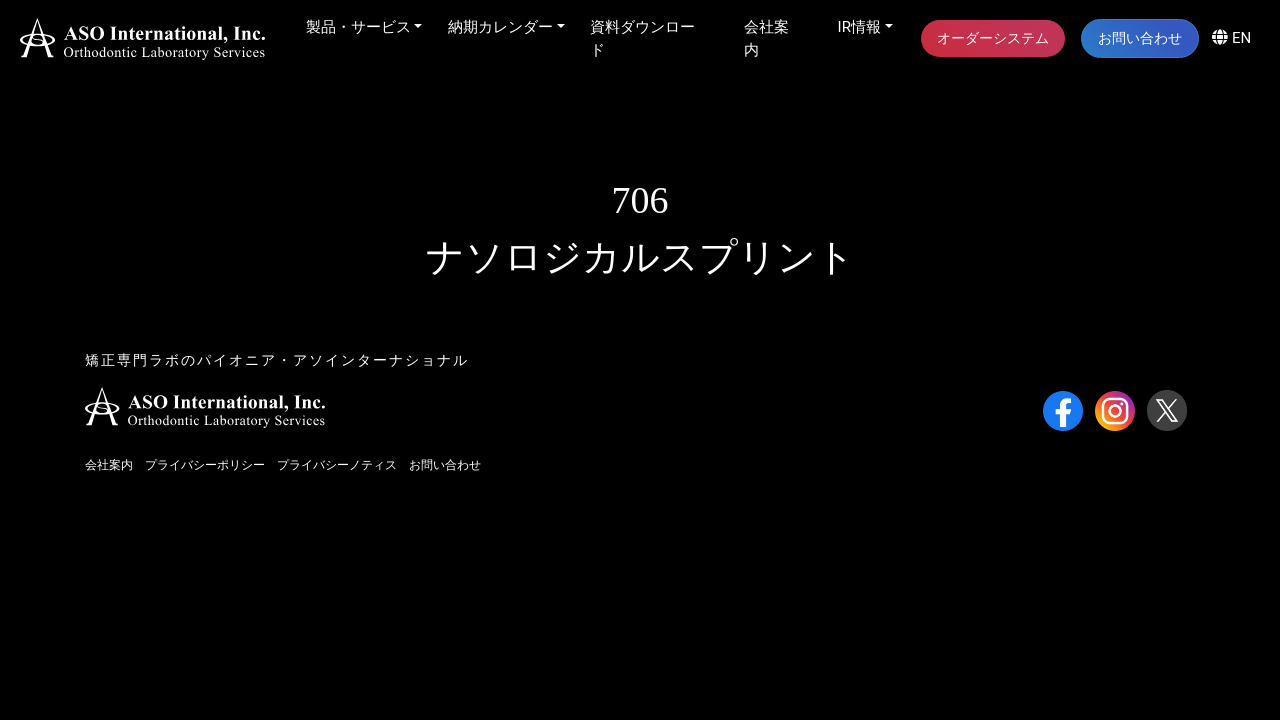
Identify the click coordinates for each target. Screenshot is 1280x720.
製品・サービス (358, 27)
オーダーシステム (993, 38)
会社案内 (766, 38)
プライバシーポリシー (205, 465)
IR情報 (859, 27)
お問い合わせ (1140, 38)
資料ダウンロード (642, 38)
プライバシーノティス (337, 465)
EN (1231, 38)
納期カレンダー (500, 27)
